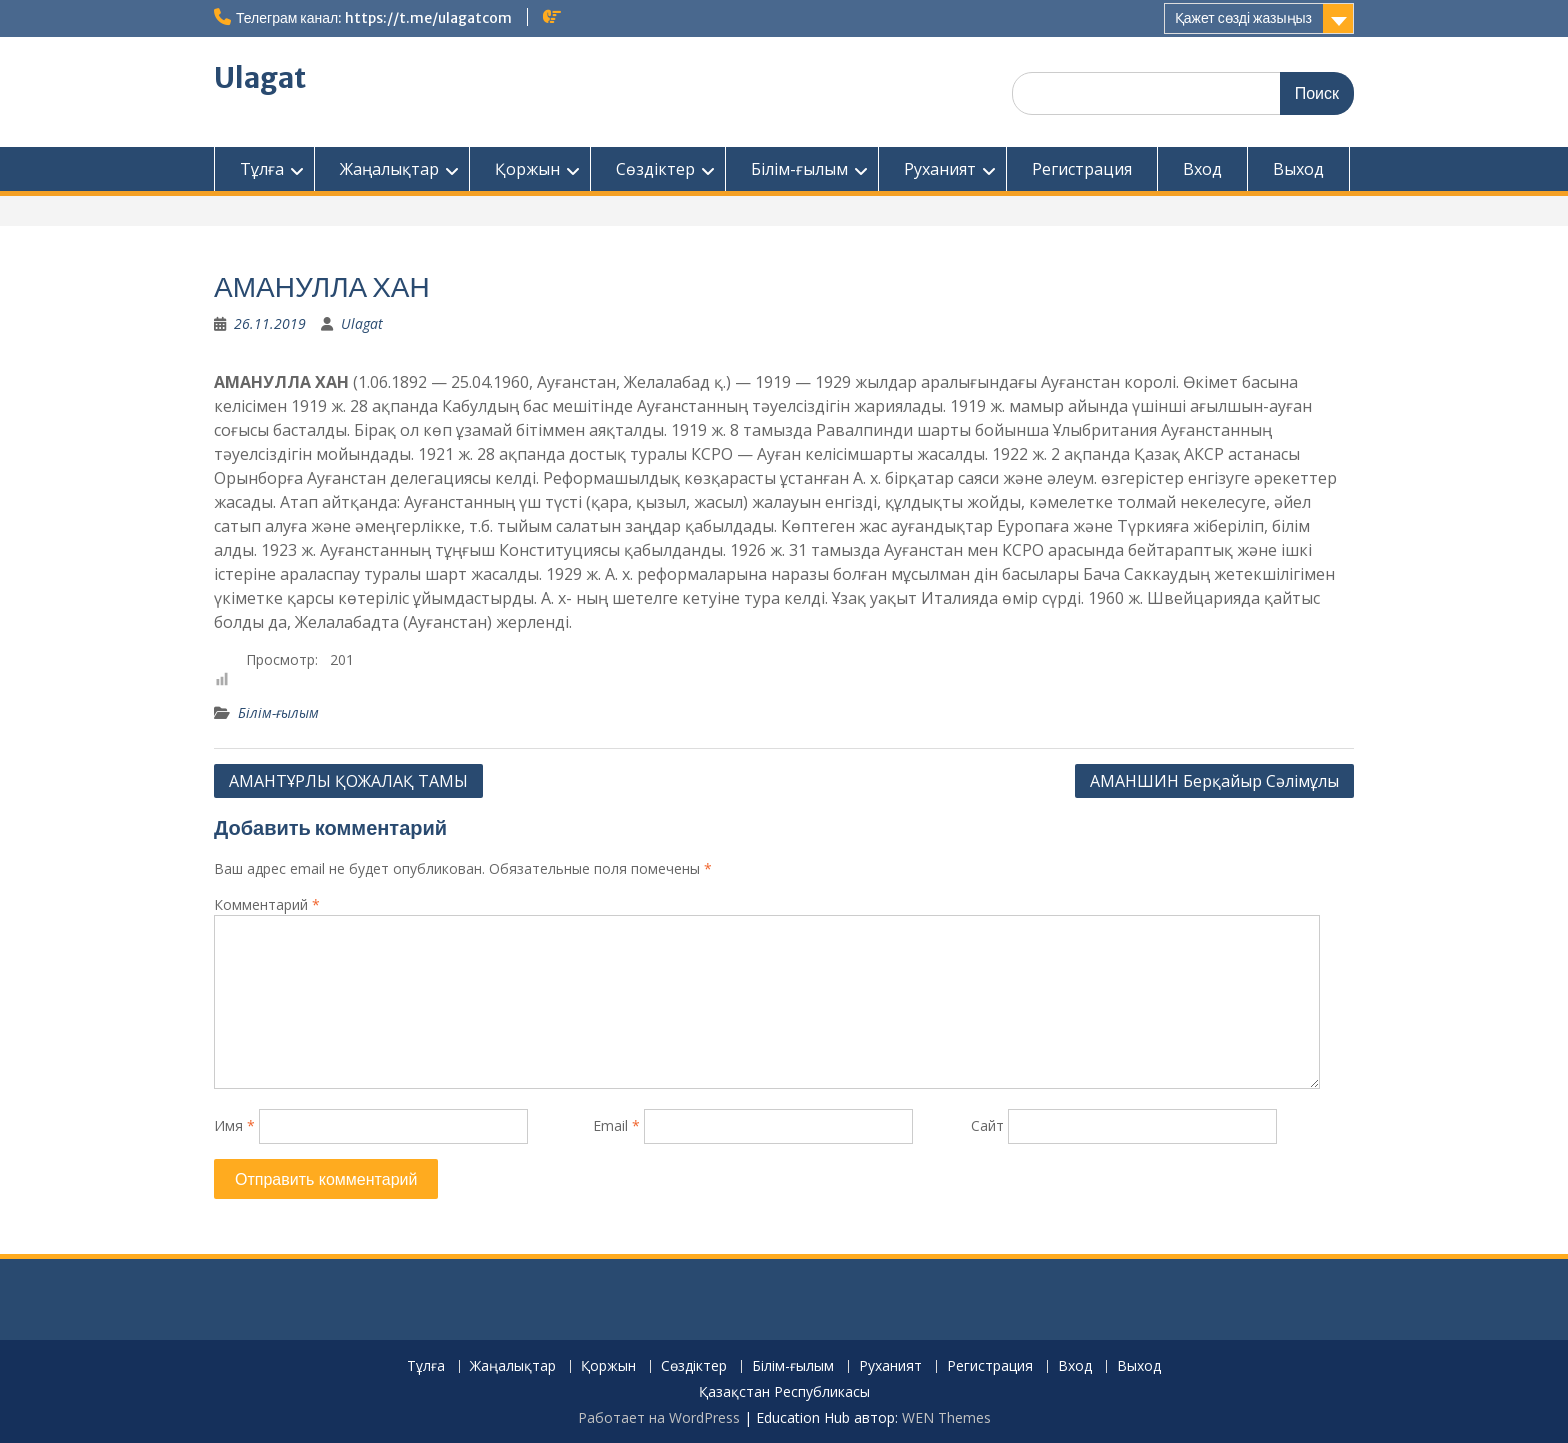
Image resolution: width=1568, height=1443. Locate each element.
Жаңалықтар (389, 169)
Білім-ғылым (799, 169)
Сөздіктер (655, 169)
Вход (1202, 169)
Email (616, 1125)
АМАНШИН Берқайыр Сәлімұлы (1214, 781)
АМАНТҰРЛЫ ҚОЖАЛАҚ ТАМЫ (348, 781)
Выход (1298, 169)
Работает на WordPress (659, 1417)
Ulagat (260, 78)
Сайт (987, 1125)
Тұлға (262, 169)
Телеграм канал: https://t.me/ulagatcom (374, 18)
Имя (234, 1125)
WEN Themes (946, 1417)
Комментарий (267, 904)
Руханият (940, 169)
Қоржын (527, 169)
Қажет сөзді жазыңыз (1243, 18)
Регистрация (1082, 169)
